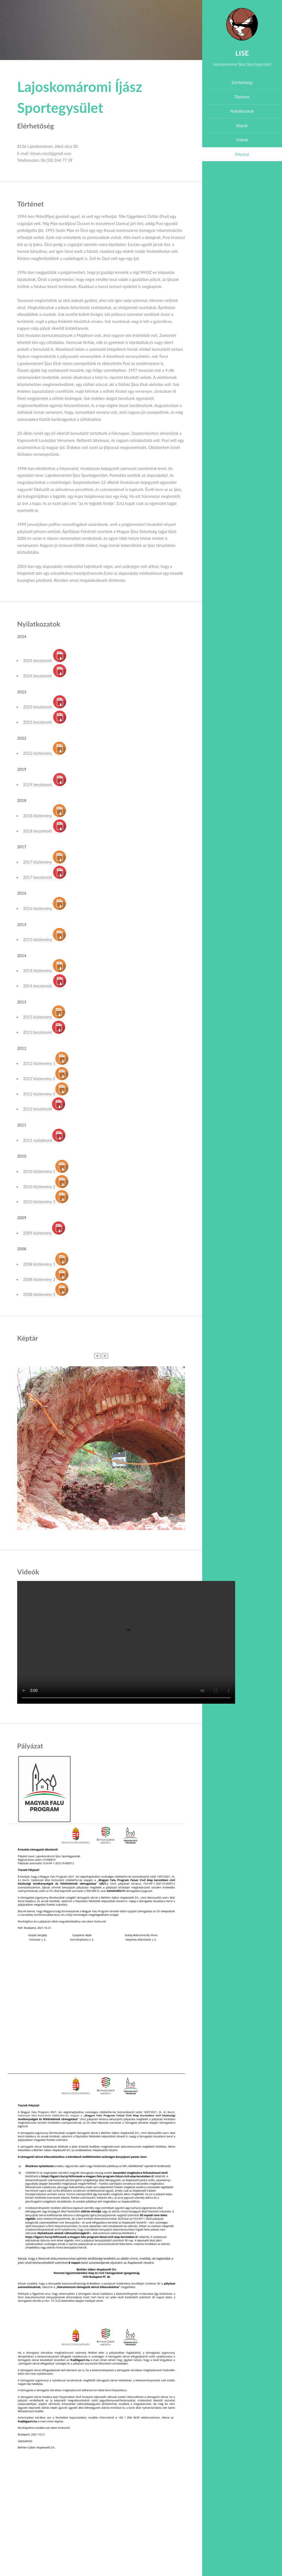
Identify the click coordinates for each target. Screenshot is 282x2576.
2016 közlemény (44, 908)
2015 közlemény (44, 939)
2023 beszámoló (44, 707)
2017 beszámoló (44, 877)
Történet (242, 97)
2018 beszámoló (44, 831)
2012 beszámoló (44, 1109)
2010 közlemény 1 (45, 1171)
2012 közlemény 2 (45, 1078)
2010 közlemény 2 (45, 1186)
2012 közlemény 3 (45, 1094)
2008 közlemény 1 (45, 1264)
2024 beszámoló (44, 660)
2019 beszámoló (44, 784)
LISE (242, 53)
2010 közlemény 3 (45, 1201)
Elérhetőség (242, 82)
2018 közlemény (44, 815)
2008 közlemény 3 (45, 1294)
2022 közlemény (44, 753)
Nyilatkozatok (242, 111)
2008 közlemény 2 (45, 1279)
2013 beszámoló (44, 1032)
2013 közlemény (44, 1017)
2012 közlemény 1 (45, 1063)
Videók (242, 139)
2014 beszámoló (44, 986)
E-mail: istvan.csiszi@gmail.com (44, 153)
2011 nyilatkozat (44, 1140)
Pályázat (242, 154)
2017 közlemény (44, 862)
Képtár (242, 125)
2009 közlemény (44, 1233)
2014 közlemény (44, 970)
